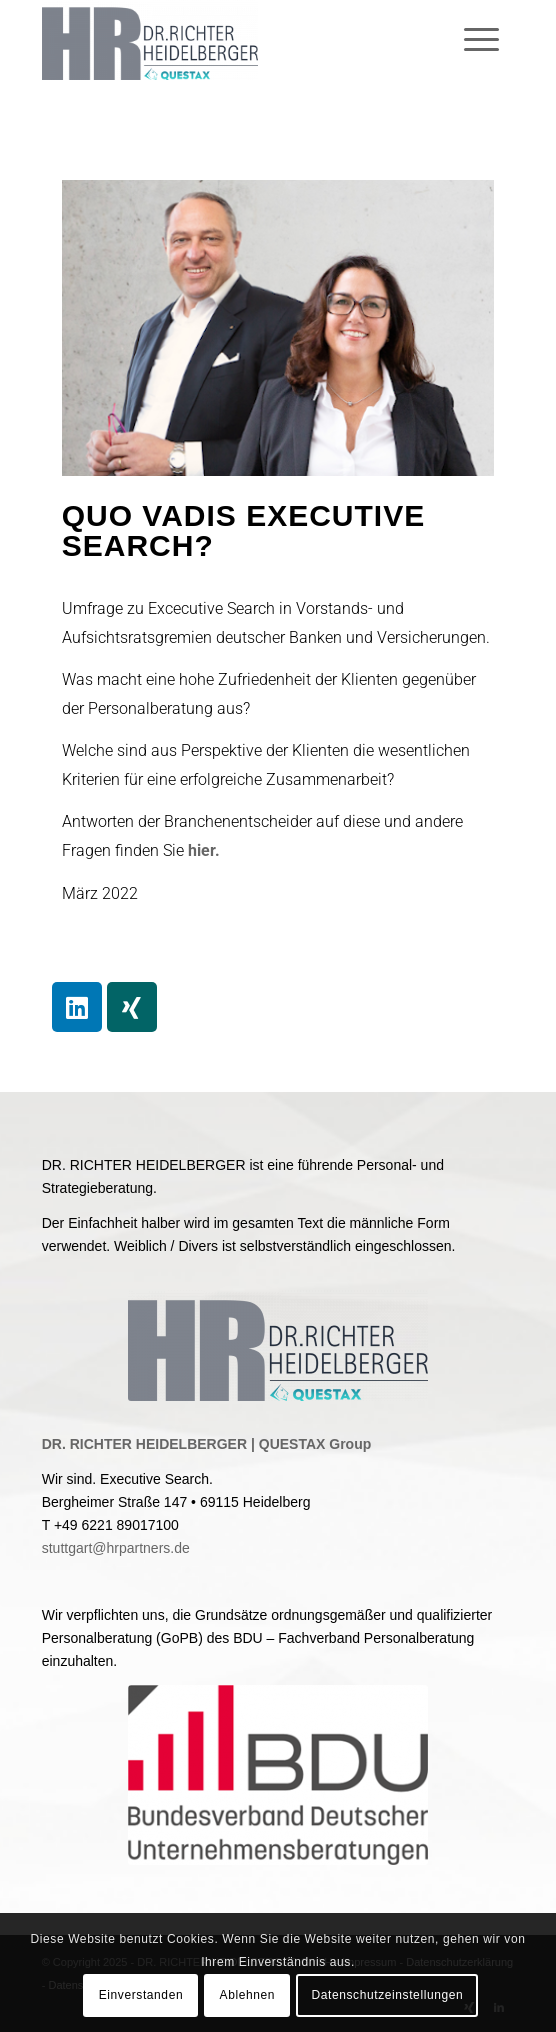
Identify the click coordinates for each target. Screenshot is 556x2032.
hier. (204, 850)
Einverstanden (141, 1995)
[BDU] (278, 1775)
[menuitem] (489, 40)
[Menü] (489, 40)
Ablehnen (248, 1995)
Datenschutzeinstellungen (387, 1995)
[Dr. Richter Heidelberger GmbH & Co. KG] (231, 40)
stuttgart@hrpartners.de (116, 1548)
